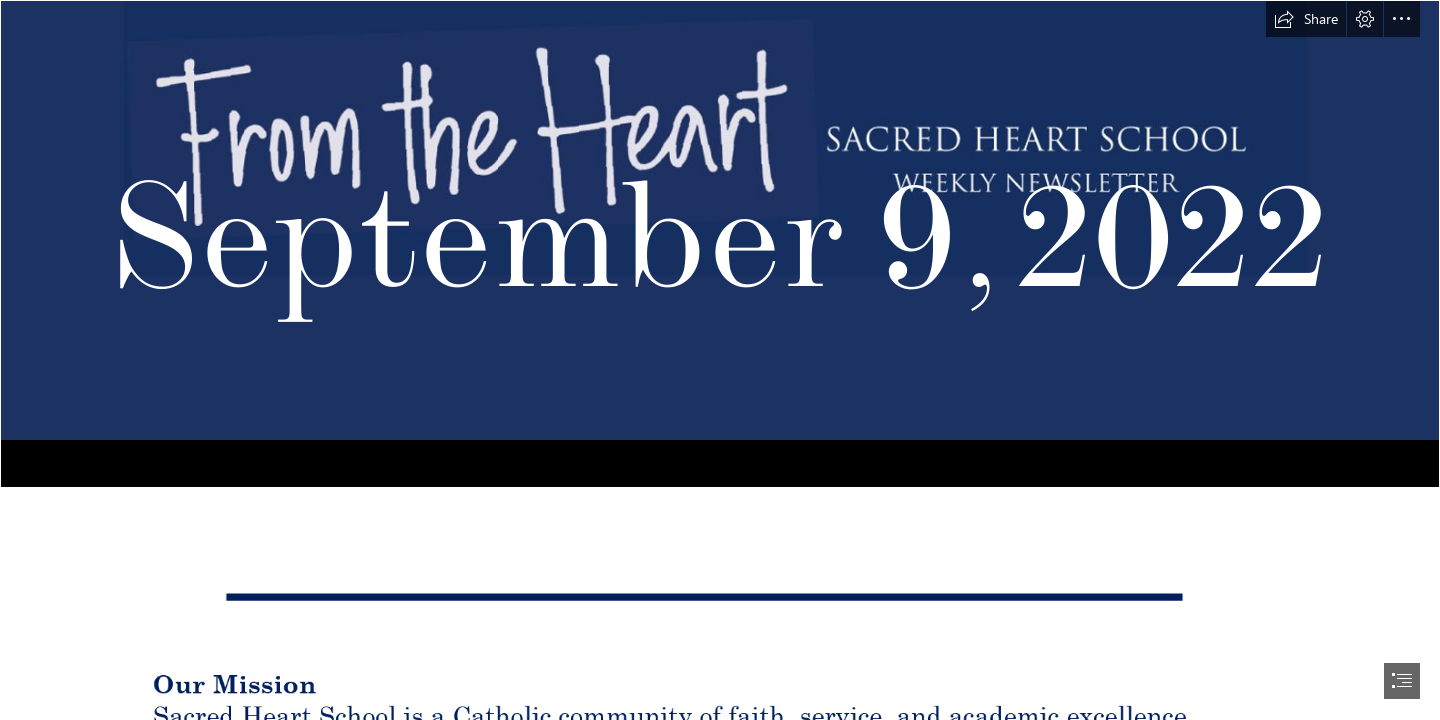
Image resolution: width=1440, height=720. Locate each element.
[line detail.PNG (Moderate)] (720, 593)
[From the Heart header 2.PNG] (720, 244)
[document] (720, 360)
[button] (1306, 19)
